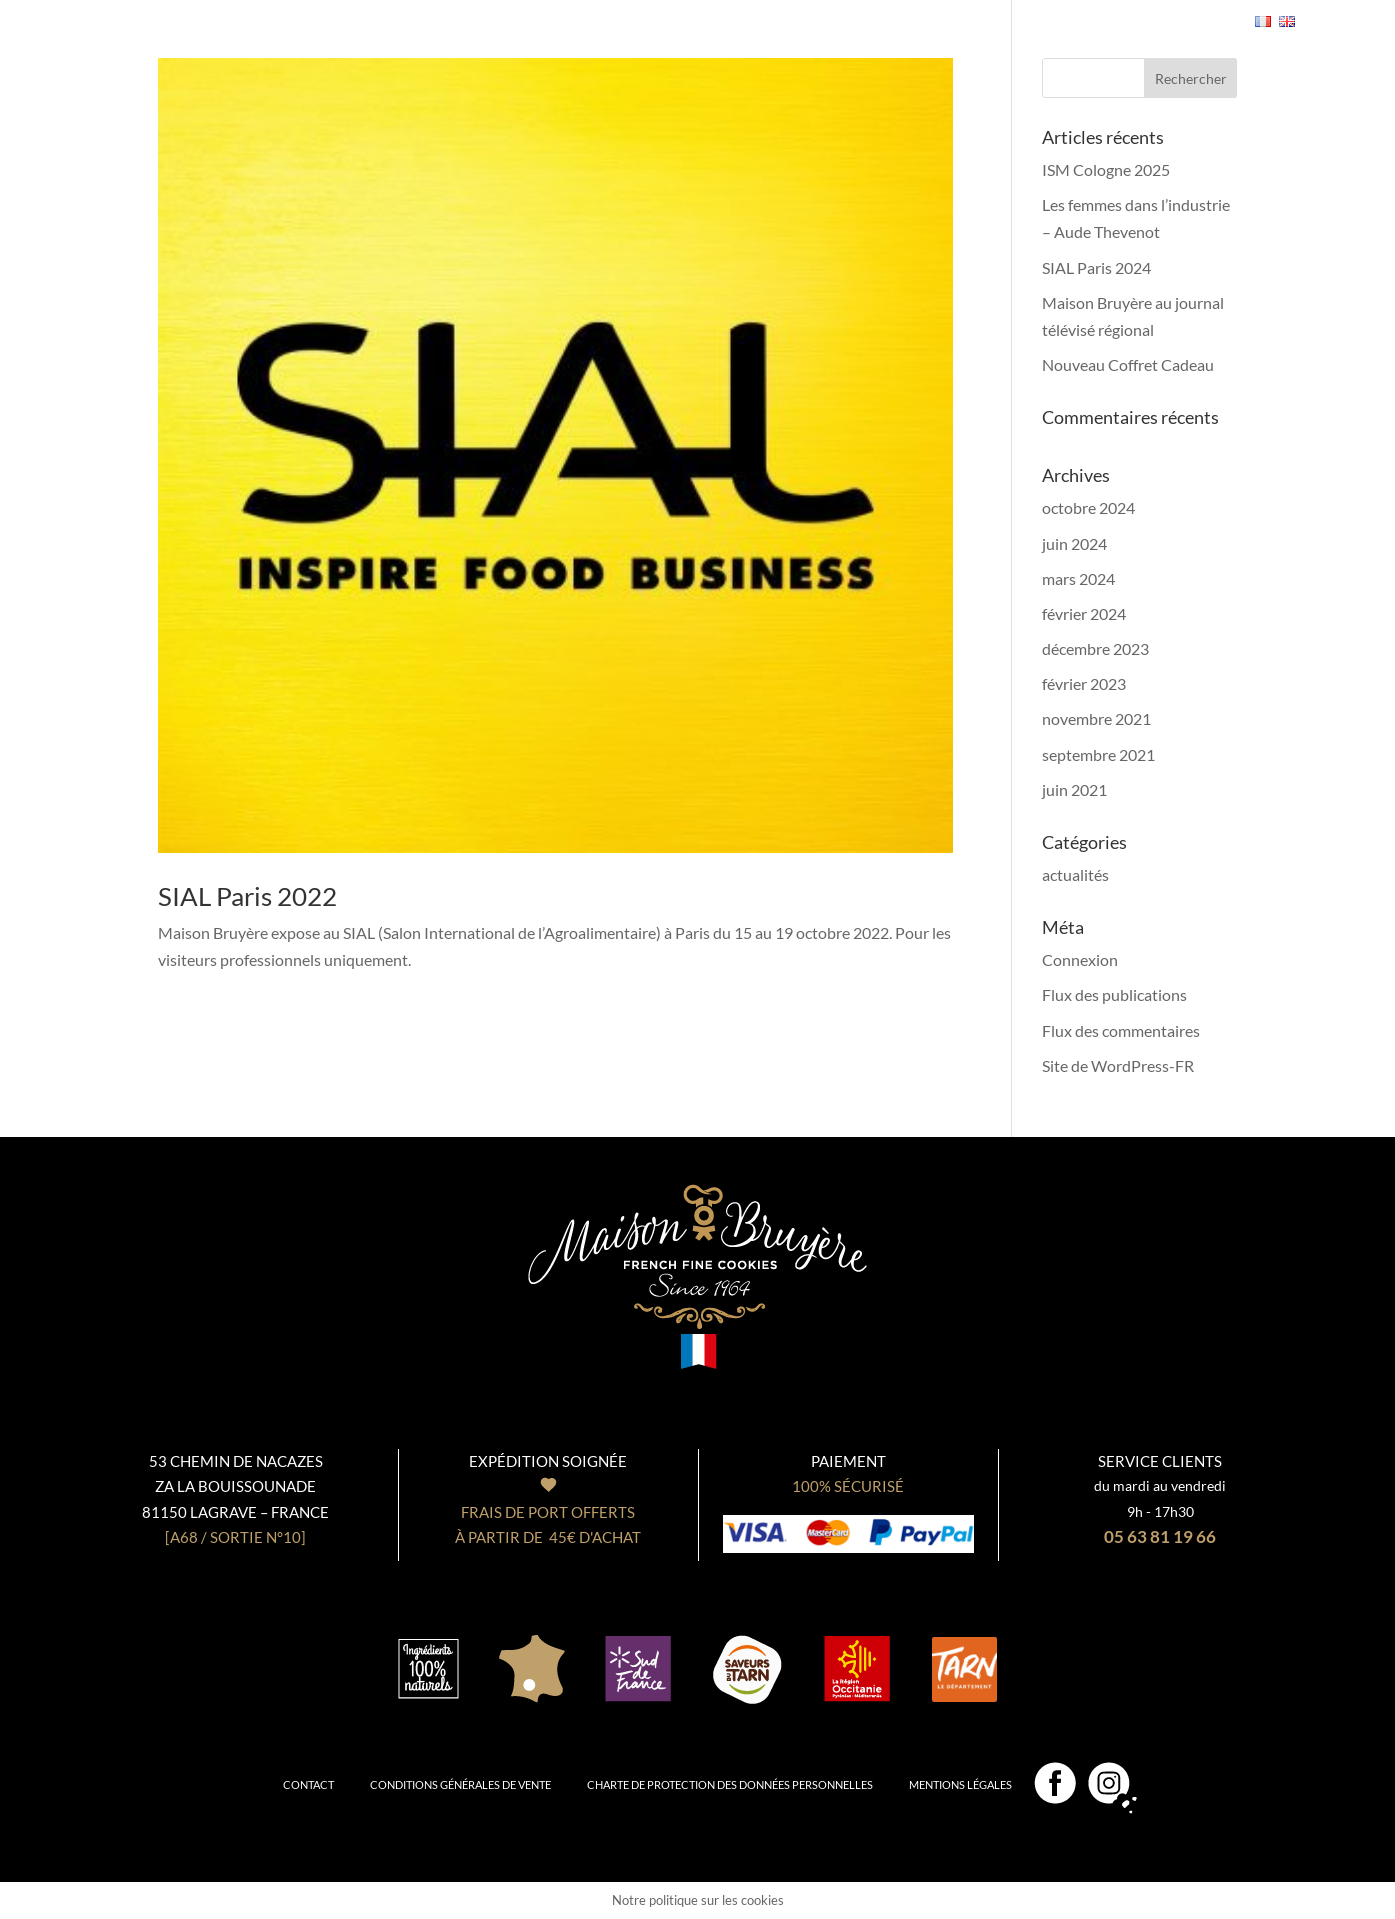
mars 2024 (1078, 578)
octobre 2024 (1088, 507)
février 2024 (1084, 613)
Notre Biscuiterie (634, 9)
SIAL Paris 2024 (1096, 267)
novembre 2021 (1096, 718)
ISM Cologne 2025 (1106, 169)
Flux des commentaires (1121, 1030)
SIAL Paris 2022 (247, 896)
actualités (1075, 874)
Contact (308, 1784)
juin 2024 (1074, 543)
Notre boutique (784, 9)
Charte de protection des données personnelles (730, 1784)
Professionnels (928, 9)
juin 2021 (1074, 789)
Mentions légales (960, 1784)
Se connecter (1062, 23)
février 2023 (1084, 683)
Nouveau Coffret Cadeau (1128, 364)
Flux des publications (1114, 994)
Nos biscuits (301, 9)
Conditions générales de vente (460, 1784)
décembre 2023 (1095, 648)
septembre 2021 (1098, 754)
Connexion (1080, 959)
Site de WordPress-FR (1118, 1065)
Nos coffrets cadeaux (458, 9)
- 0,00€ (1177, 21)
